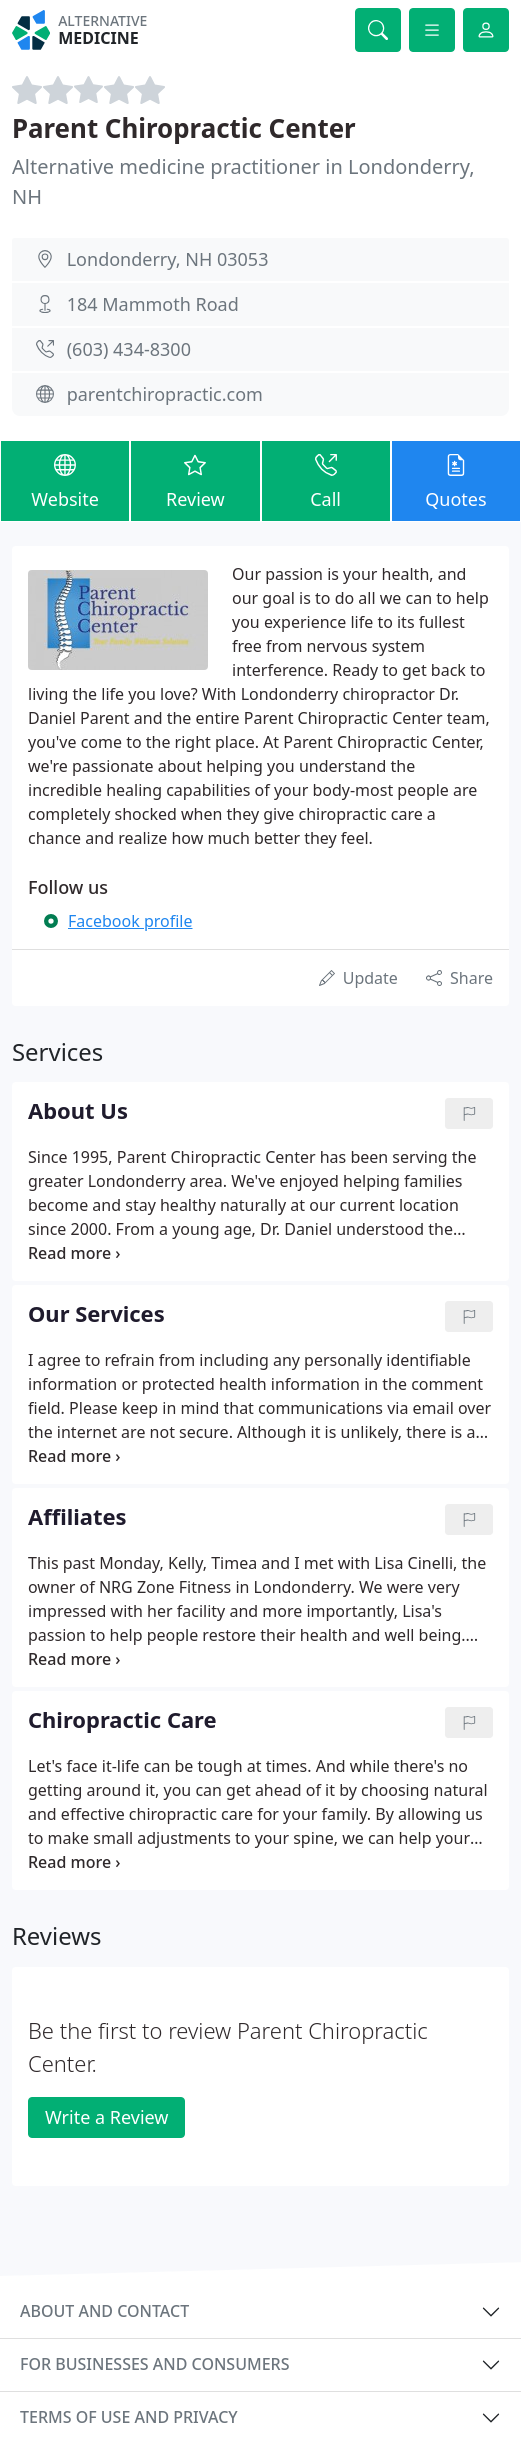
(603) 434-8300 (129, 349)
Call (326, 480)
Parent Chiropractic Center (184, 128)
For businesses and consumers (154, 2364)
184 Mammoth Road (153, 304)
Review (195, 480)
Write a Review (106, 2117)
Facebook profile (130, 921)
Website (65, 480)
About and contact (104, 2311)
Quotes (456, 480)
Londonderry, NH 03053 (168, 259)
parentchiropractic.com (165, 394)
